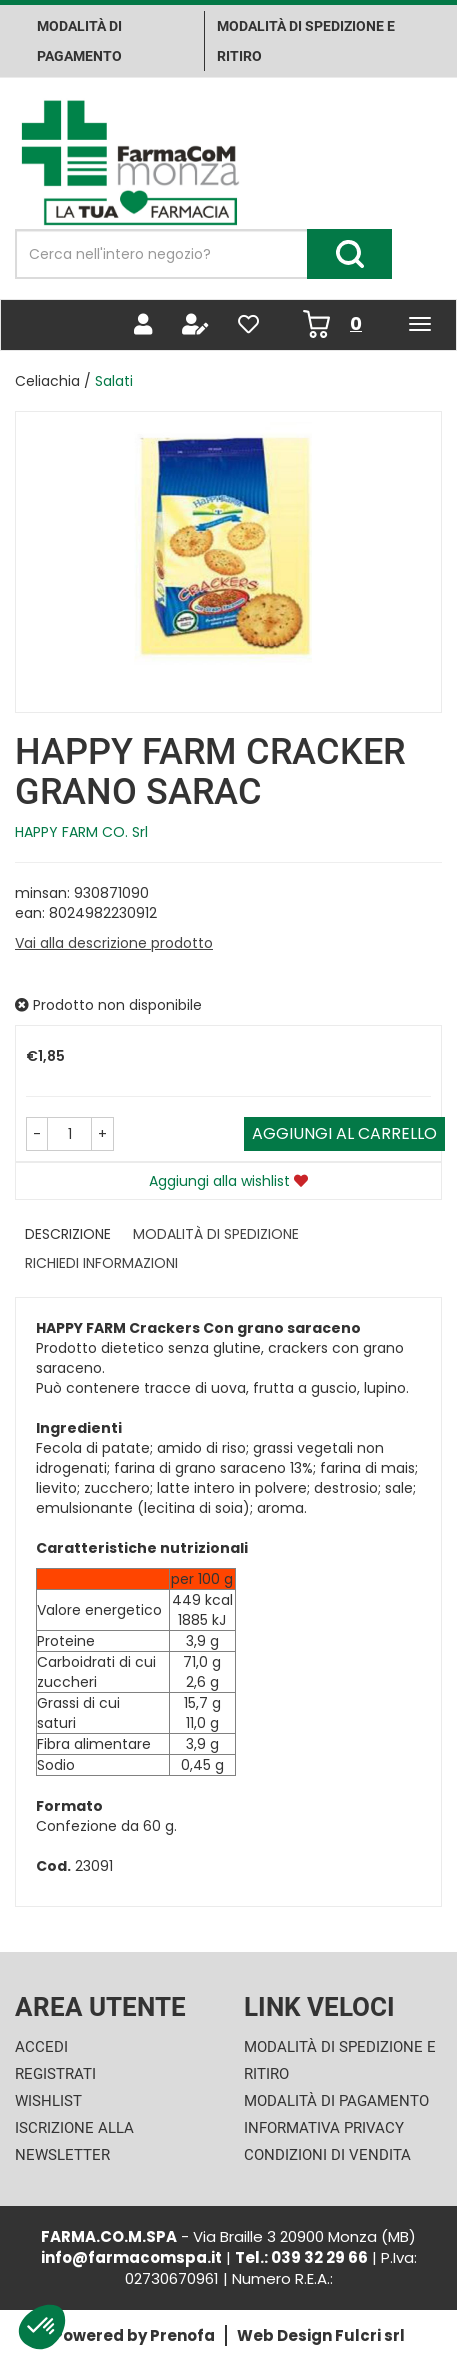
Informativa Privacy (324, 2128)
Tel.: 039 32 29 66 (301, 2257)
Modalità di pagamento (79, 41)
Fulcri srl (370, 2335)
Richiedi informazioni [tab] (101, 1263)
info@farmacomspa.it (131, 2257)
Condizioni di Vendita (327, 2155)
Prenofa (182, 2335)
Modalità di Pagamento (336, 2101)
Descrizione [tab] (68, 1234)
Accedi (41, 2047)
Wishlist (48, 2101)
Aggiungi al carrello (344, 1133)
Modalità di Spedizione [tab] (216, 1234)
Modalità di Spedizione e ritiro (306, 41)
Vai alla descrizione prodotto (114, 943)
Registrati (55, 2074)
